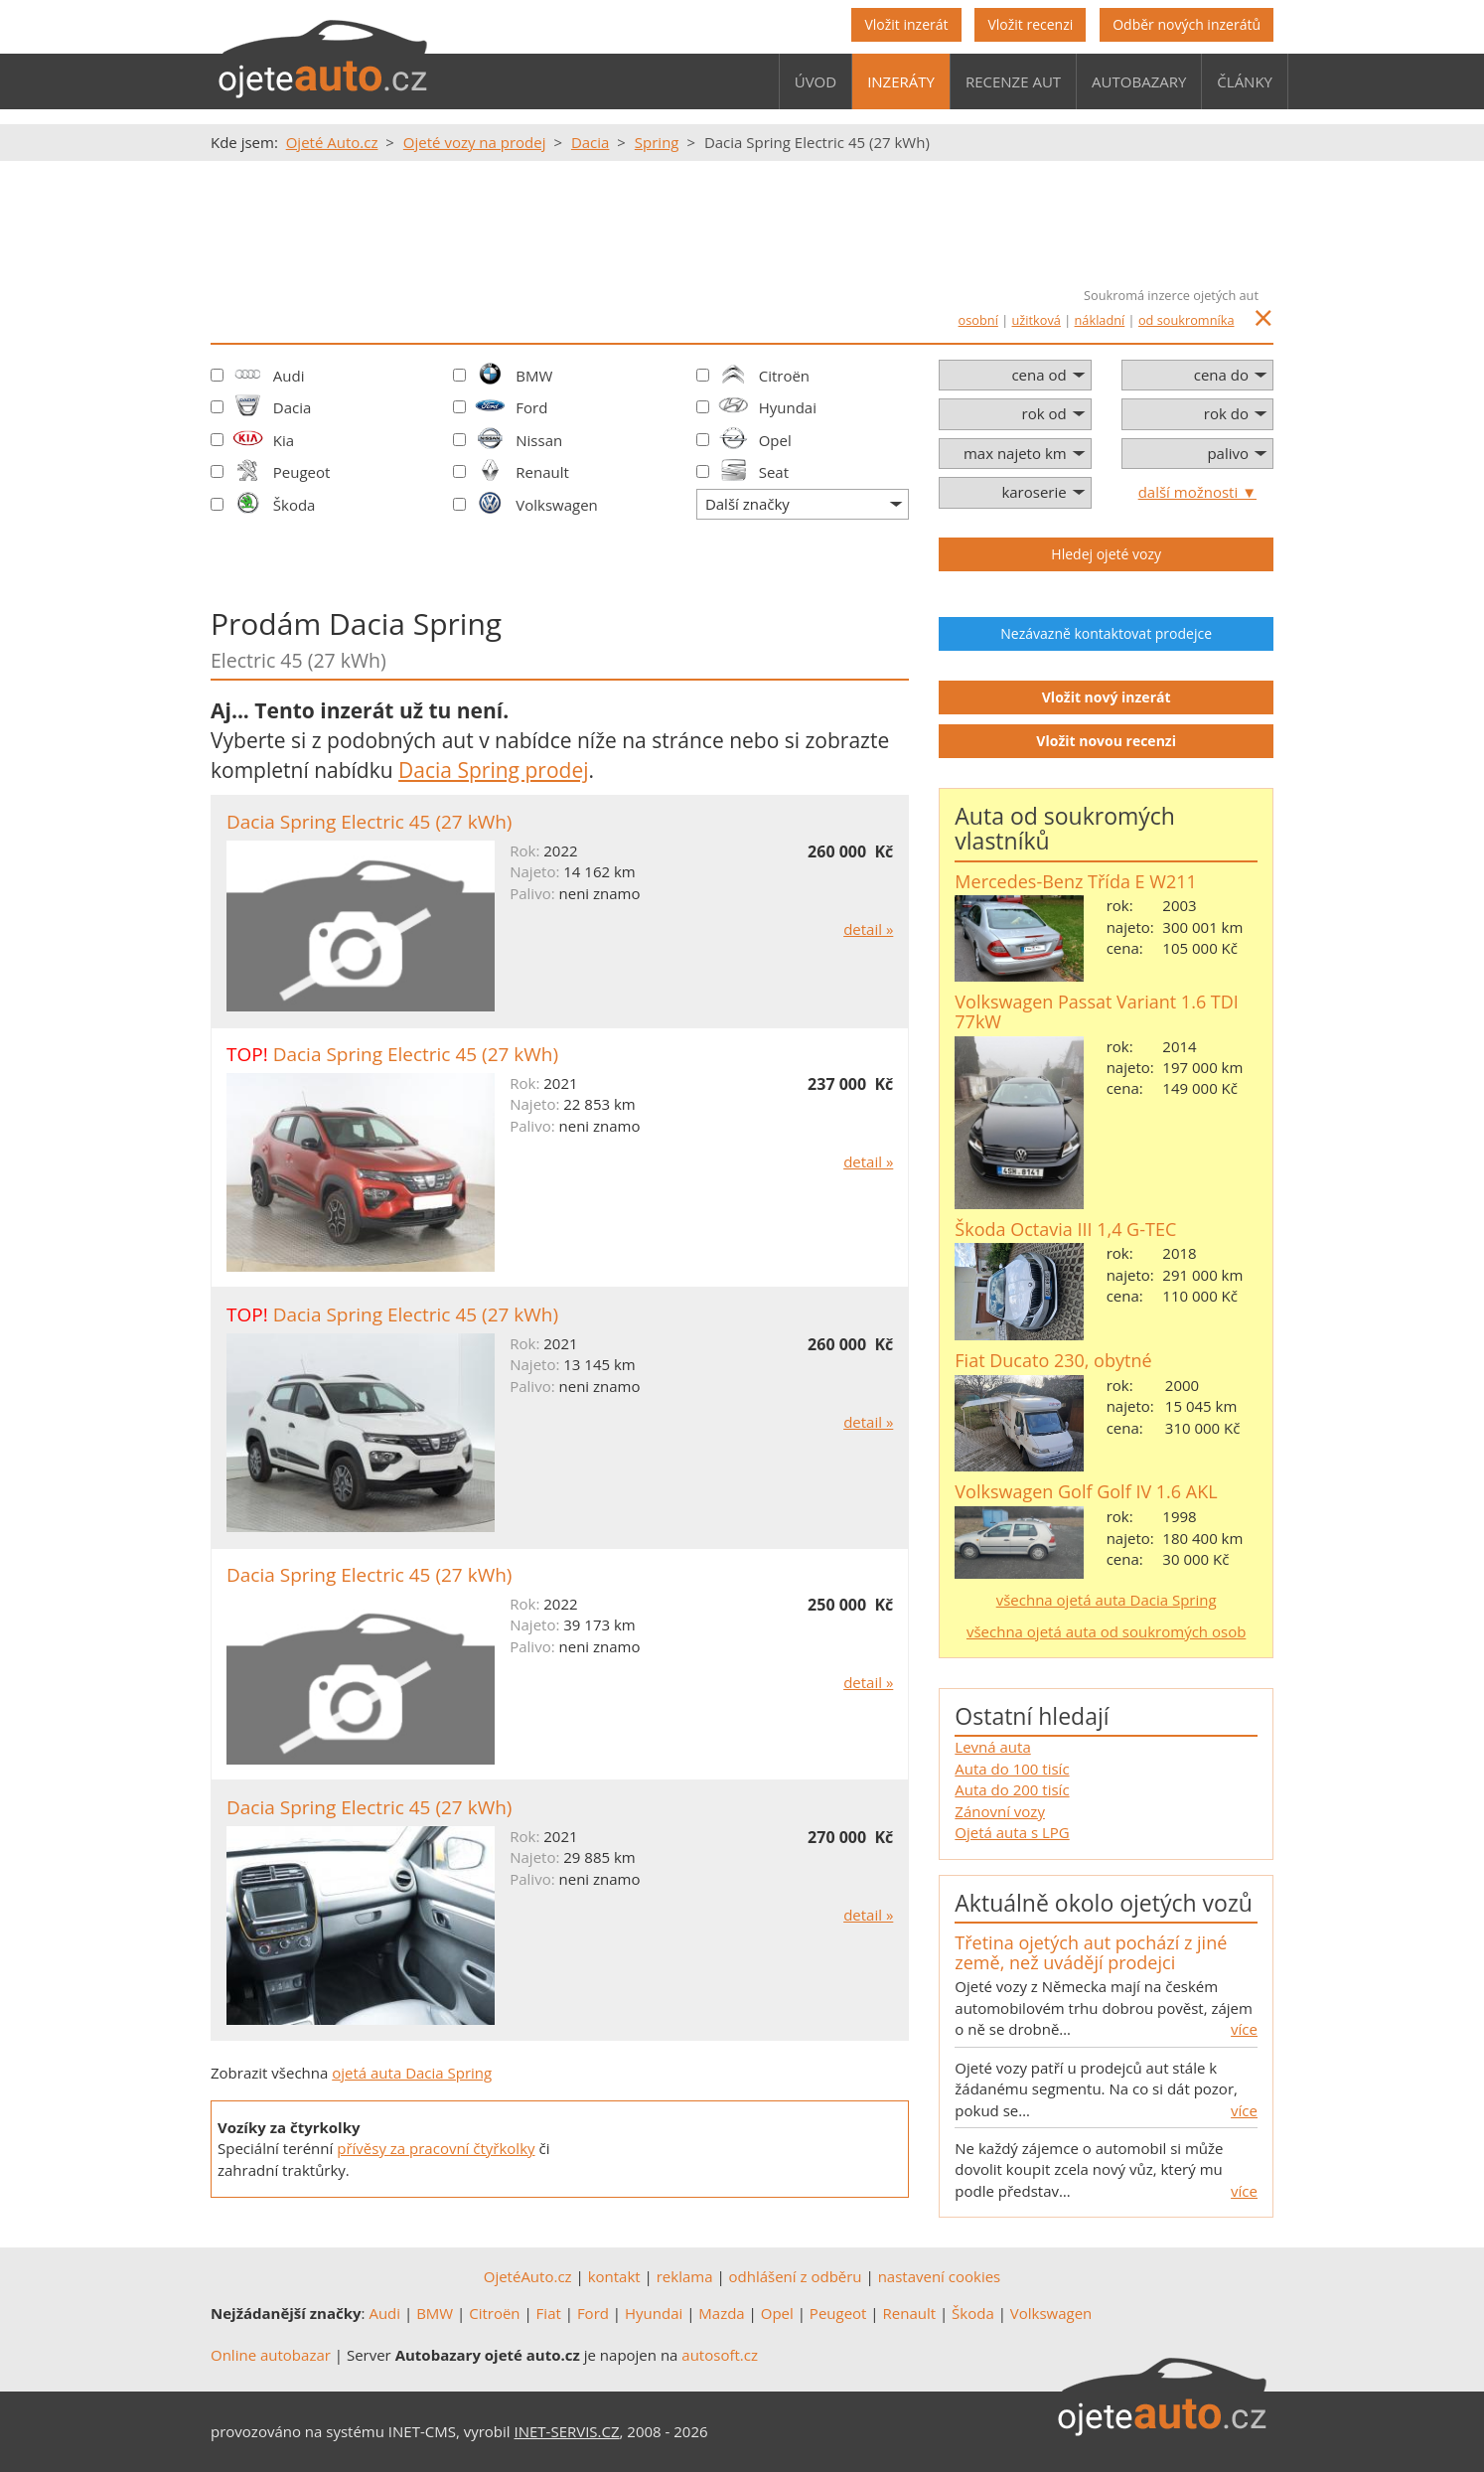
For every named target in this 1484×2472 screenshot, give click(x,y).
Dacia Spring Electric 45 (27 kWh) (369, 822)
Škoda (294, 505)
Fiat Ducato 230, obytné (1053, 1360)
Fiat (548, 2313)
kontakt (614, 2276)
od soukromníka (1186, 320)
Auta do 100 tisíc (1012, 1768)
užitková (1036, 320)
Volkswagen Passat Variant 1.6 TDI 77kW (1097, 1011)
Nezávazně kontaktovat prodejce (1106, 633)
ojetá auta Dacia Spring (412, 2073)
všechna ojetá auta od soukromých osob (1106, 1631)
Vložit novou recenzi (1106, 740)
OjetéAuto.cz (528, 2276)
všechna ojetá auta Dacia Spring (1106, 1600)
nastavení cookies (939, 2276)
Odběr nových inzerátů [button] (1187, 24)
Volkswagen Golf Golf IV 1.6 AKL (1086, 1491)
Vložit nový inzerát (1106, 697)
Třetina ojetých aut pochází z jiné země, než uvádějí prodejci (1091, 1952)
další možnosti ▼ (1197, 492)
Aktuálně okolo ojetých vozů (1103, 1903)
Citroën (784, 376)
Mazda (721, 2313)
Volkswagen (557, 505)
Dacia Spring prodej (493, 770)
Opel (775, 440)
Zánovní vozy (1000, 1811)
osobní (978, 320)
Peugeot (302, 472)
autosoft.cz (719, 2355)
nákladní (1100, 320)
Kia (283, 440)
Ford (531, 407)
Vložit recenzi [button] (1030, 24)
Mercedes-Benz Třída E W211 (1075, 881)
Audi (289, 376)
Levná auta (992, 1747)
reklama (685, 2276)
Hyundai (787, 407)
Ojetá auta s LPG (1012, 1832)
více (1244, 2029)
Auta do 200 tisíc (1012, 1789)
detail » (868, 929)
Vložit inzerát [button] (906, 24)
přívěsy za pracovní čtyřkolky (435, 2148)
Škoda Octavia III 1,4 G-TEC (1065, 1229)
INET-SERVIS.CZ (567, 2431)
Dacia (292, 407)
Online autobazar (271, 2355)
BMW (534, 376)
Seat (774, 472)
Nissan (539, 440)
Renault (542, 472)
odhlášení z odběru (795, 2276)
